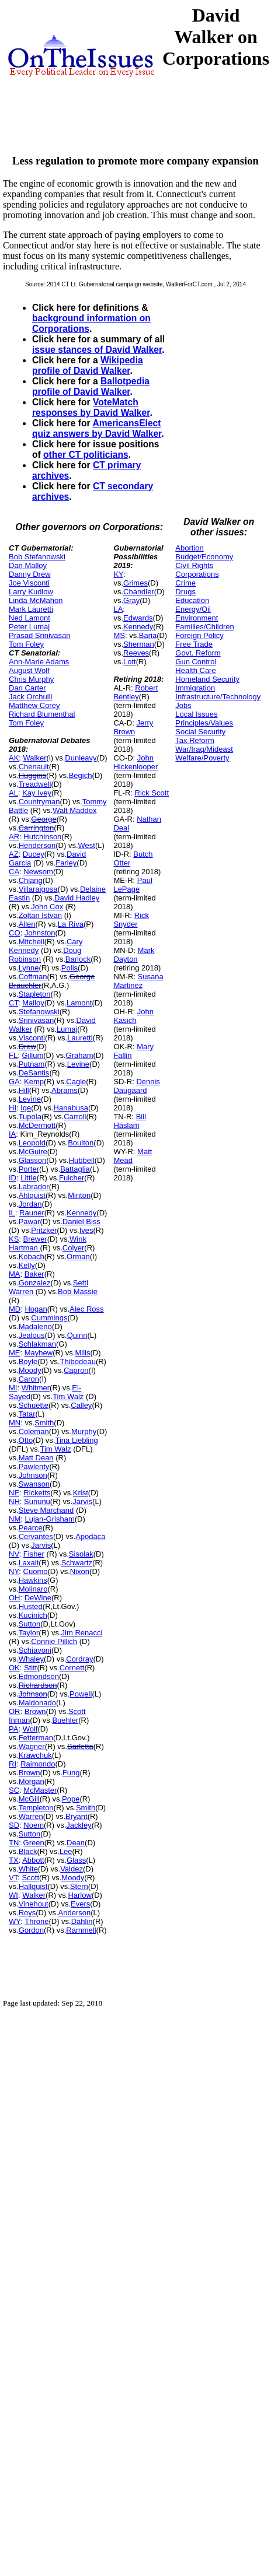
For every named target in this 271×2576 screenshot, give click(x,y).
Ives (86, 1230)
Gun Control (195, 661)
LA (118, 609)
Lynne (29, 967)
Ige (25, 1107)
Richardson (38, 1685)
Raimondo (37, 1764)
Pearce (31, 1527)
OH (14, 1597)
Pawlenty (34, 1466)
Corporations (196, 574)
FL (13, 1055)
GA (14, 1081)
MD (14, 1309)
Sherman (138, 644)
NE (14, 1492)
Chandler (138, 591)
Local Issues (196, 714)
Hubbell (82, 1160)
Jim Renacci (82, 1632)
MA (14, 1274)
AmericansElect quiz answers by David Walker (96, 428)
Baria (148, 635)
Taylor (29, 1632)
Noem (33, 1825)
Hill (24, 1090)
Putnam (32, 1064)
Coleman (34, 1431)
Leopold (32, 1142)
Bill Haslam (129, 1121)
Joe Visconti (29, 583)
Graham (79, 1055)
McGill (29, 1799)
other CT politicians (85, 455)
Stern (79, 1886)
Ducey (33, 854)
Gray (131, 600)
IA (12, 1134)
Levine (78, 1064)
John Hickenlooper (135, 762)
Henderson (37, 845)
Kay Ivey (36, 792)
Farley (66, 862)
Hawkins (33, 1580)
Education (192, 600)
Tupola (30, 1116)
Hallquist (33, 1886)
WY (14, 1921)
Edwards (138, 618)
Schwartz (76, 1562)
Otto (26, 1440)
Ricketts (36, 1492)
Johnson (33, 1475)
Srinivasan (36, 1020)
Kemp (34, 1081)
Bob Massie (78, 1291)
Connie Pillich (54, 1641)
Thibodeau (77, 1361)
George (43, 819)
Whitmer (36, 1387)
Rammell (81, 1930)
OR (14, 1711)
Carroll (75, 1116)
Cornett (72, 1667)
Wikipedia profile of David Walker (87, 365)
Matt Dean (36, 1457)
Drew (27, 1046)
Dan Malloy (28, 565)
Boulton (80, 1142)
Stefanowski (39, 1011)
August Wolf (29, 670)
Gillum (32, 1055)
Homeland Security (207, 679)
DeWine (38, 1597)
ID (12, 1177)
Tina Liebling (76, 1440)
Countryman (39, 801)
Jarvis (82, 1501)
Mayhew (39, 1352)
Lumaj (67, 1029)
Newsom (38, 871)
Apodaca (90, 1536)
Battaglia (75, 1169)
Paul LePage (132, 884)
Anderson (74, 1912)
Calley (81, 1405)
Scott (30, 1877)
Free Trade (194, 644)
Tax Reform (194, 740)
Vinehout (33, 1903)
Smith (44, 1422)
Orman (78, 1256)
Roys (27, 1912)
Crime (185, 583)
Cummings (49, 1317)
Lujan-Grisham (49, 1519)
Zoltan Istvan (40, 915)
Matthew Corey (34, 705)
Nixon (79, 1571)
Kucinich (33, 1615)
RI (12, 1764)
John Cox (47, 906)
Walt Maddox (74, 810)
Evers (80, 1903)
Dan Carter (27, 688)
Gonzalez (35, 1282)
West (86, 845)
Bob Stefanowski (37, 556)
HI (12, 1107)
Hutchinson (42, 836)
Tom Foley (26, 644)
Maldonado (37, 1702)
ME (14, 1352)
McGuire (33, 1151)
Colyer (73, 1247)
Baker (34, 1274)
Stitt (30, 1667)
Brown (35, 1711)
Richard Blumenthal (42, 714)
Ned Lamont (29, 618)
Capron (76, 1370)
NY (14, 1571)
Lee (66, 1851)
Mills (82, 1352)
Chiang (31, 880)
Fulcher (71, 1177)
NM (14, 1519)
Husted (31, 1606)
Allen (27, 924)
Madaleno (35, 1326)
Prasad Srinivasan (40, 635)
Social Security (200, 731)
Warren (31, 1816)
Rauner (31, 1212)
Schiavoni (35, 1650)
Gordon (31, 1930)
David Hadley (76, 897)
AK (14, 757)
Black (28, 1851)
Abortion (189, 548)
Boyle (28, 1361)
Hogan (36, 1309)
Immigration (195, 688)
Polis (69, 967)
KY (118, 574)
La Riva (71, 924)
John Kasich (133, 1016)
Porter (29, 1169)
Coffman (33, 976)
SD (14, 1825)
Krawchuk (35, 1755)
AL (13, 792)
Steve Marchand (46, 1510)
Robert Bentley (135, 692)
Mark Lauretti (31, 609)
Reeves (136, 653)
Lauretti (79, 1037)
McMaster (40, 1790)
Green (33, 1842)
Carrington (36, 827)
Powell (81, 1694)
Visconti (32, 1037)
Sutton (30, 1624)
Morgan (31, 1781)
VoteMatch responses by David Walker (91, 407)
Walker (35, 757)
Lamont (79, 1002)
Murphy (83, 1431)
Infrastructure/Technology (217, 696)
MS (119, 635)
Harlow (79, 1895)
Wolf (30, 1729)
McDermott (37, 1125)
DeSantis (34, 1072)
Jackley (78, 1825)
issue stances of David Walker (97, 350)
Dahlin (82, 1921)
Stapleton (35, 994)
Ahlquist (32, 1195)
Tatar (27, 1414)
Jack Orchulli (30, 696)
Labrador (34, 1186)
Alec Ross (87, 1309)
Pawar (29, 1221)
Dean (76, 1842)
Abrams (64, 1090)
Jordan (30, 1204)
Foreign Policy (199, 635)
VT (13, 1877)
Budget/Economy (204, 556)
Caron (29, 1379)
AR (14, 836)
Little (28, 1177)
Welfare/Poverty (202, 757)
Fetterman (36, 1737)
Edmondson (39, 1676)
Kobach (31, 1256)
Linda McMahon (36, 600)
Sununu (37, 1501)
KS (14, 1239)
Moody (30, 1370)
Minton (79, 1195)
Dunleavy (80, 757)
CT (13, 1002)
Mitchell (31, 941)
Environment (196, 618)
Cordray (79, 1659)
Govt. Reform (197, 653)
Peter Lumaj (29, 626)
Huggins (33, 775)
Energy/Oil (193, 609)
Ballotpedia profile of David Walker (91, 386)
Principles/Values (204, 723)
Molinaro (33, 1589)
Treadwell (35, 784)
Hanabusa (71, 1107)
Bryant (76, 1816)
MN (14, 1422)
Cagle (76, 1081)
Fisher (33, 1554)
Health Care (195, 670)
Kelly (27, 1265)
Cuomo (35, 1571)
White (28, 1868)
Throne (36, 1921)
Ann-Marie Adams (39, 661)
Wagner (32, 1746)
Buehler (65, 1720)
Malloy (33, 1002)
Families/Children (204, 626)
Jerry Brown (133, 727)
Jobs (183, 705)
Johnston (40, 932)
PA (13, 1729)
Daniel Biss (81, 1221)
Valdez (71, 1868)
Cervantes (36, 1536)
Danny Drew (30, 574)
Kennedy (81, 1212)
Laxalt (29, 1562)
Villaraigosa (38, 889)
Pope (70, 1799)
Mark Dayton (133, 954)
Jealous (32, 1335)
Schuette (33, 1405)
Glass (76, 1860)
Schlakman (37, 1344)
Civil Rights (194, 565)
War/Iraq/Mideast (204, 749)
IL (12, 1212)
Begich (80, 775)
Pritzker (44, 1230)
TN (14, 1842)
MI (13, 1387)
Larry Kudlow (31, 591)
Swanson (34, 1484)
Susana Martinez (138, 981)
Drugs (185, 591)
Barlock (78, 959)
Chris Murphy (31, 679)
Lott (129, 661)
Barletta (80, 1746)
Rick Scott (152, 792)
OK (14, 1667)
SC (14, 1790)
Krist (80, 1492)
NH (14, 1501)
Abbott (33, 1860)
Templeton (36, 1807)
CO (14, 932)
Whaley (31, 1659)
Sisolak (81, 1554)
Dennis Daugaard (136, 1086)
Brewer (35, 1239)
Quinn (77, 1335)
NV (14, 1554)
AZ (14, 854)
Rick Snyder (131, 919)
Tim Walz (68, 1396)
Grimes (135, 583)
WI (13, 1895)
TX (14, 1860)
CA (14, 871)
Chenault (34, 766)
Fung (71, 1772)
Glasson (33, 1160)
